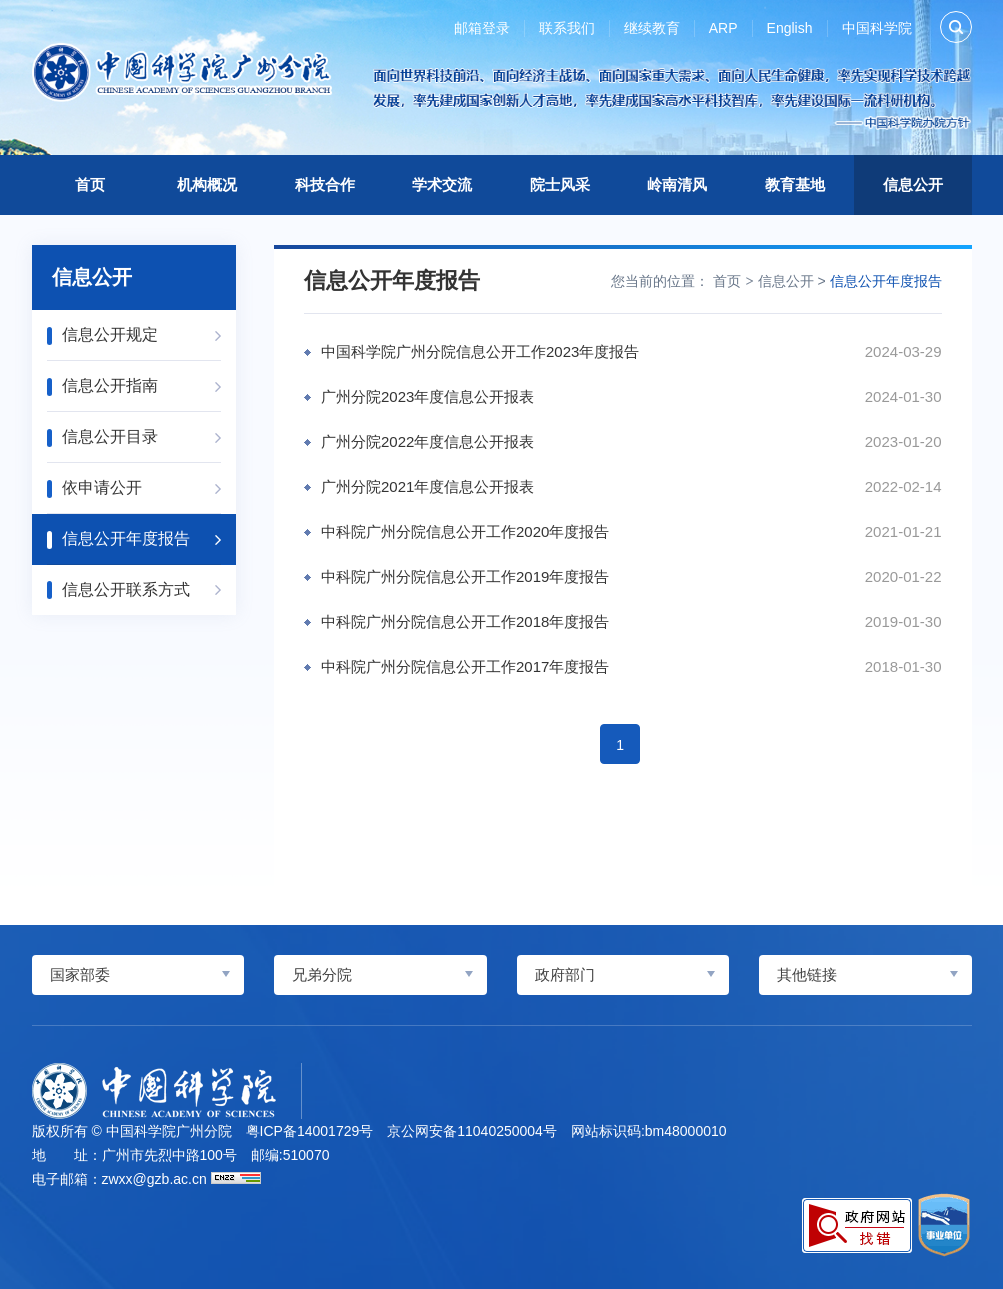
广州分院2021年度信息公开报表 (427, 486)
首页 (90, 184)
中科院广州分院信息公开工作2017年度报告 (465, 666)
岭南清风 (677, 184)
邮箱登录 (482, 28)
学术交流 (442, 184)
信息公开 (913, 184)
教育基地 (795, 184)
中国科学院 (877, 28)
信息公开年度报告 (886, 281)
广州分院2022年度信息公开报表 (427, 441)
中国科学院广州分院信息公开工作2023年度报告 (480, 351)
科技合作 (325, 184)
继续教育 (652, 28)
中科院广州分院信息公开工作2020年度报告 (465, 531)
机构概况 (207, 184)
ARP (723, 28)
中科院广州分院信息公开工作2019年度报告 (465, 576)
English (790, 28)
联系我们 (567, 28)
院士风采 (560, 184)
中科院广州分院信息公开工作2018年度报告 (465, 621)
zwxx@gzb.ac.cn (154, 1179)
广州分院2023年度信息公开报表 (427, 396)
